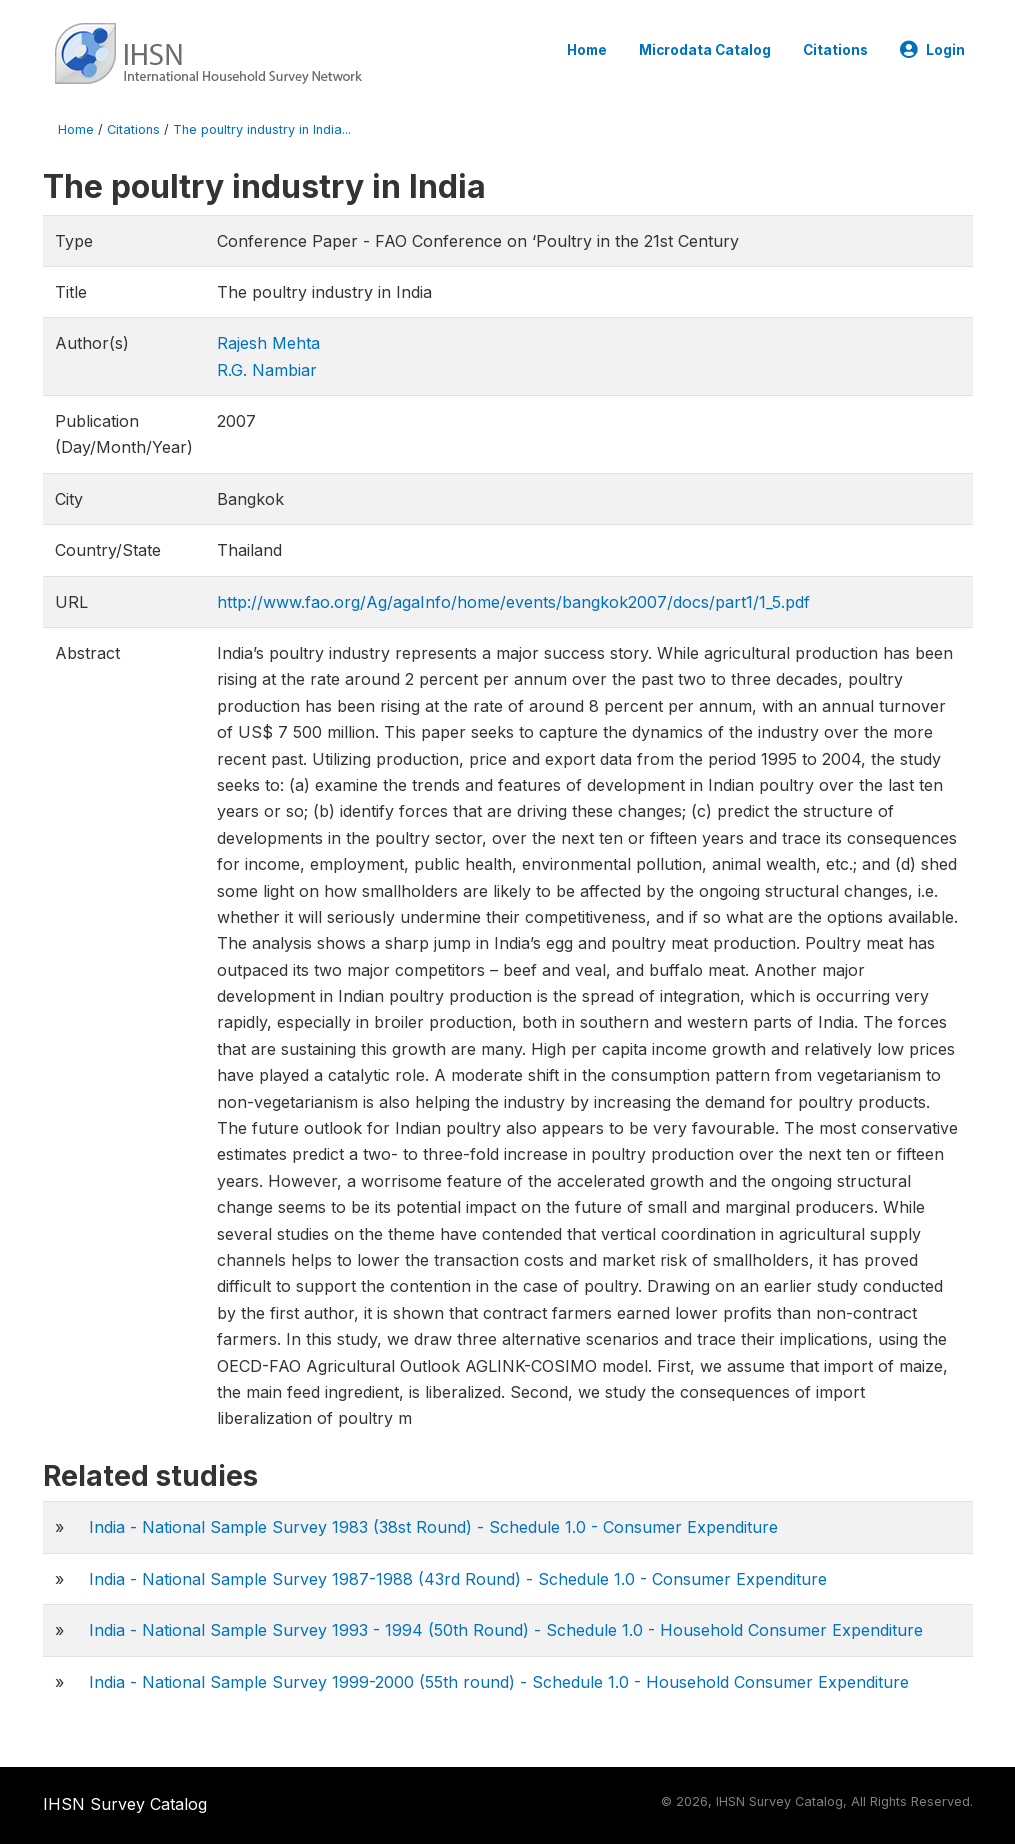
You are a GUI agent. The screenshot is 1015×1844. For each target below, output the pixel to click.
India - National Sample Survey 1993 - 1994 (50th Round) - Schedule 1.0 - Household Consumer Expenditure (506, 1630)
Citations (835, 50)
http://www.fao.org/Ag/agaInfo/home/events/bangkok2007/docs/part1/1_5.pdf (513, 602)
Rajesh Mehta (268, 343)
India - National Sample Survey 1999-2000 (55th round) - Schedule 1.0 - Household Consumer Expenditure (499, 1682)
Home (587, 50)
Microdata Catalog (705, 50)
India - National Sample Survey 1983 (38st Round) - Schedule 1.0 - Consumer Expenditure (433, 1527)
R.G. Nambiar (267, 370)
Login (932, 50)
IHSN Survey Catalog (125, 1804)
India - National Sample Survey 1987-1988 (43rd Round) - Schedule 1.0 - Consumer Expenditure (458, 1579)
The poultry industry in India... (262, 129)
